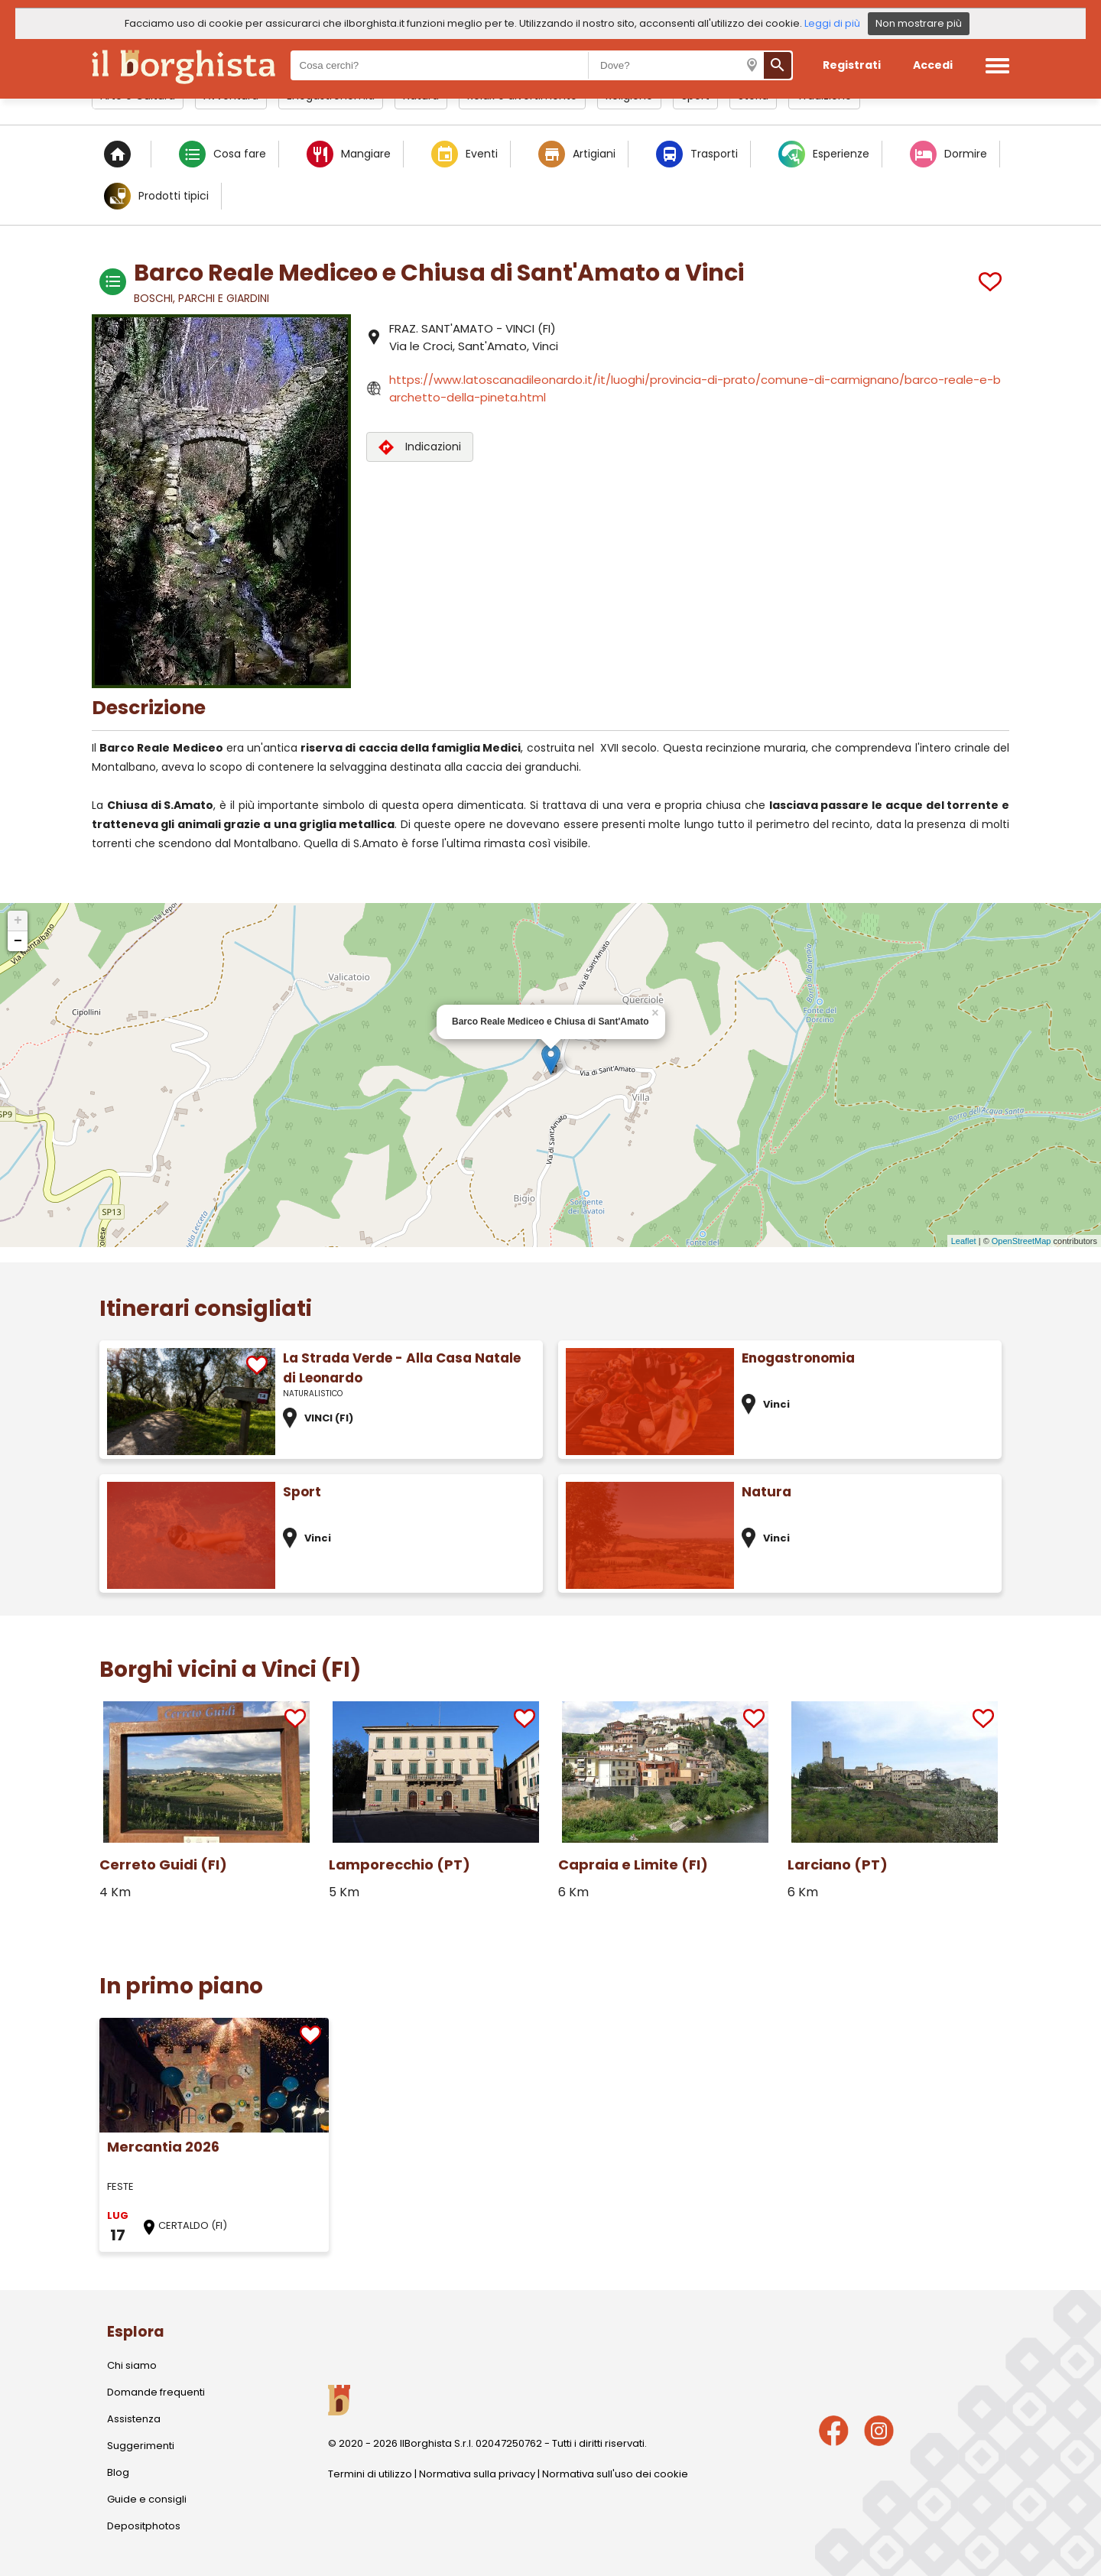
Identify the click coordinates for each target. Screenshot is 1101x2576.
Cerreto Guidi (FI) (163, 1864)
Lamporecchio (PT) (399, 1864)
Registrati (852, 65)
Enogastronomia (798, 1358)
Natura (766, 1492)
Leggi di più (832, 23)
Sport (302, 1492)
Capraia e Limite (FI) (633, 1864)
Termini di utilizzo (370, 2474)
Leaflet (963, 1241)
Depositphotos (143, 2526)
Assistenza (134, 2419)
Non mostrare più (918, 23)
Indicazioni (419, 447)
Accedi (933, 65)
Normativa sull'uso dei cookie (615, 2474)
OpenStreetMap (1021, 1241)
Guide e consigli (147, 2499)
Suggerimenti (140, 2445)
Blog (118, 2472)
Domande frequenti (156, 2392)
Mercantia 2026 (163, 2146)
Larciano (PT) (838, 1864)
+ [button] (18, 920)
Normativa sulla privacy (477, 2474)
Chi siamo (132, 2365)
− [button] (18, 941)
